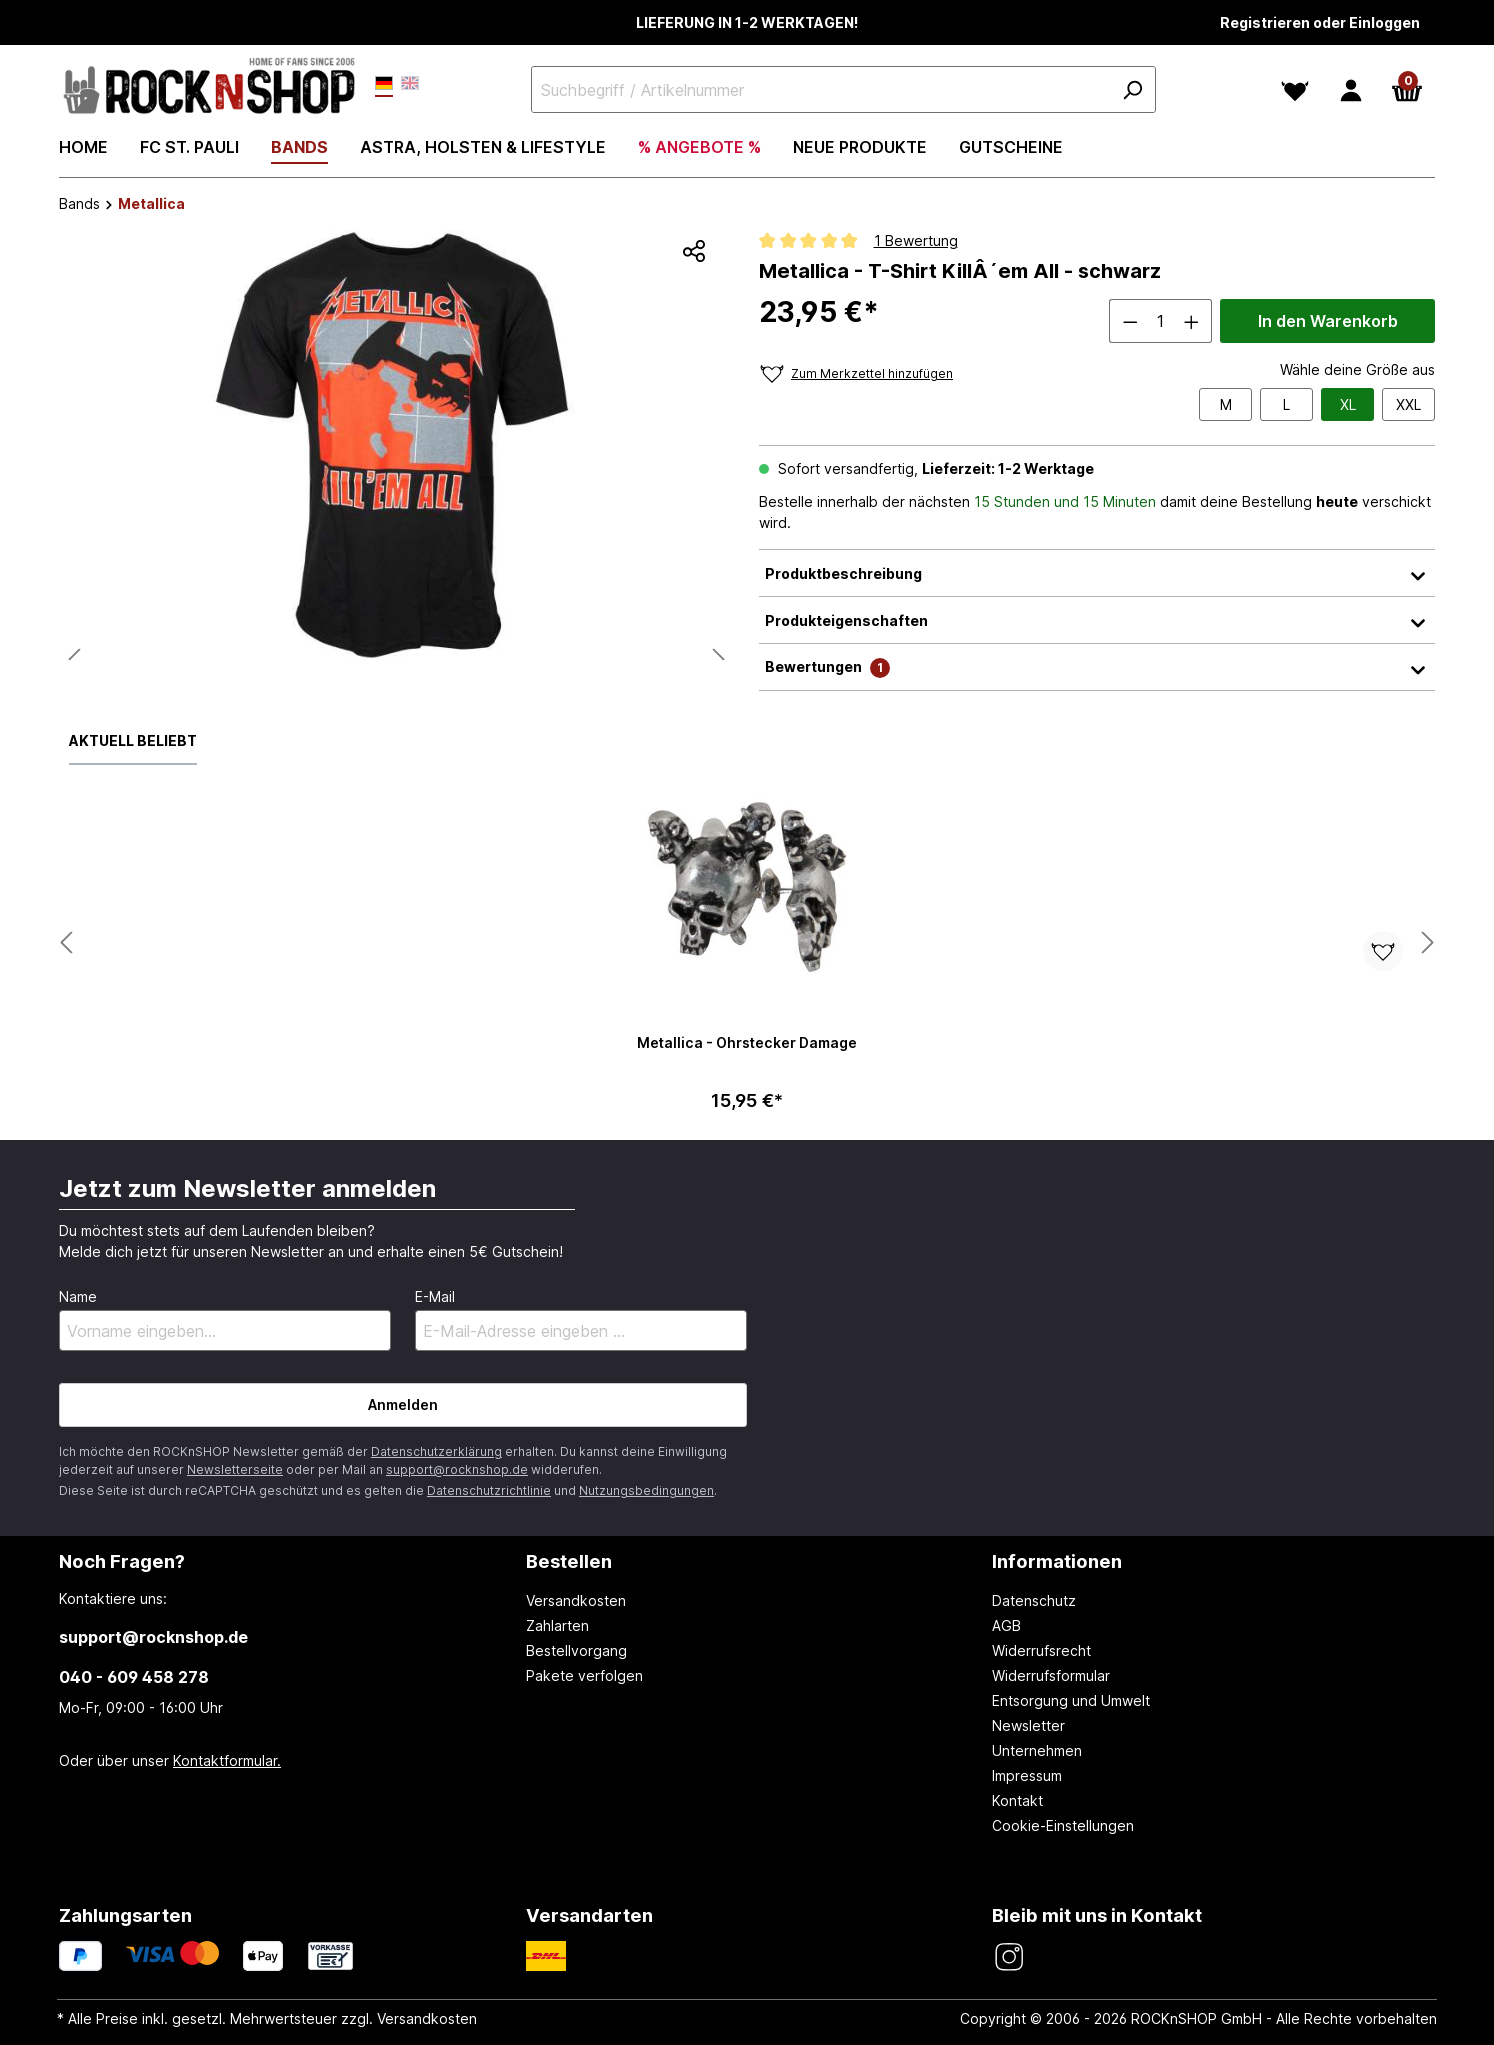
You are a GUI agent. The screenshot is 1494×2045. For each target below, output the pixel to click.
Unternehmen (1037, 1750)
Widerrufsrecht (1041, 1650)
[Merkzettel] (1295, 90)
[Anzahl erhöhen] (1192, 321)
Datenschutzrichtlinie (489, 1490)
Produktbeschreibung (1097, 573)
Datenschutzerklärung (436, 1451)
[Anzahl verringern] (1130, 321)
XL (1348, 404)
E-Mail (435, 1296)
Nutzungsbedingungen (646, 1490)
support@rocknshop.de (457, 1469)
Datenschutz (1034, 1600)
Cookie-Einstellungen (1063, 1825)
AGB (1006, 1625)
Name (78, 1296)
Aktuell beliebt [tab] (133, 740)
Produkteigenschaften (1097, 620)
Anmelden (403, 1404)
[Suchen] (1132, 89)
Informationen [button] (1057, 1561)
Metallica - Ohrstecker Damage (747, 1042)
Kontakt (1017, 1800)
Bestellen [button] (569, 1561)
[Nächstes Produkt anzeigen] (66, 943)
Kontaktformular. (227, 1760)
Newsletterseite (235, 1469)
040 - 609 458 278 (134, 1677)
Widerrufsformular (1051, 1675)
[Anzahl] (1161, 321)
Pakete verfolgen (584, 1675)
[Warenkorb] (1407, 90)
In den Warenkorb (1328, 321)
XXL (1408, 404)
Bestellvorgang (576, 1650)
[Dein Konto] (1351, 90)
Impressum (1027, 1775)
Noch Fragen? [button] (122, 1561)
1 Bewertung (916, 240)
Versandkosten (576, 1600)
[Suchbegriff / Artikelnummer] (843, 89)
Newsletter (1028, 1725)
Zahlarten (557, 1625)
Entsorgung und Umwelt (1071, 1700)
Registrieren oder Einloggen (1320, 22)
